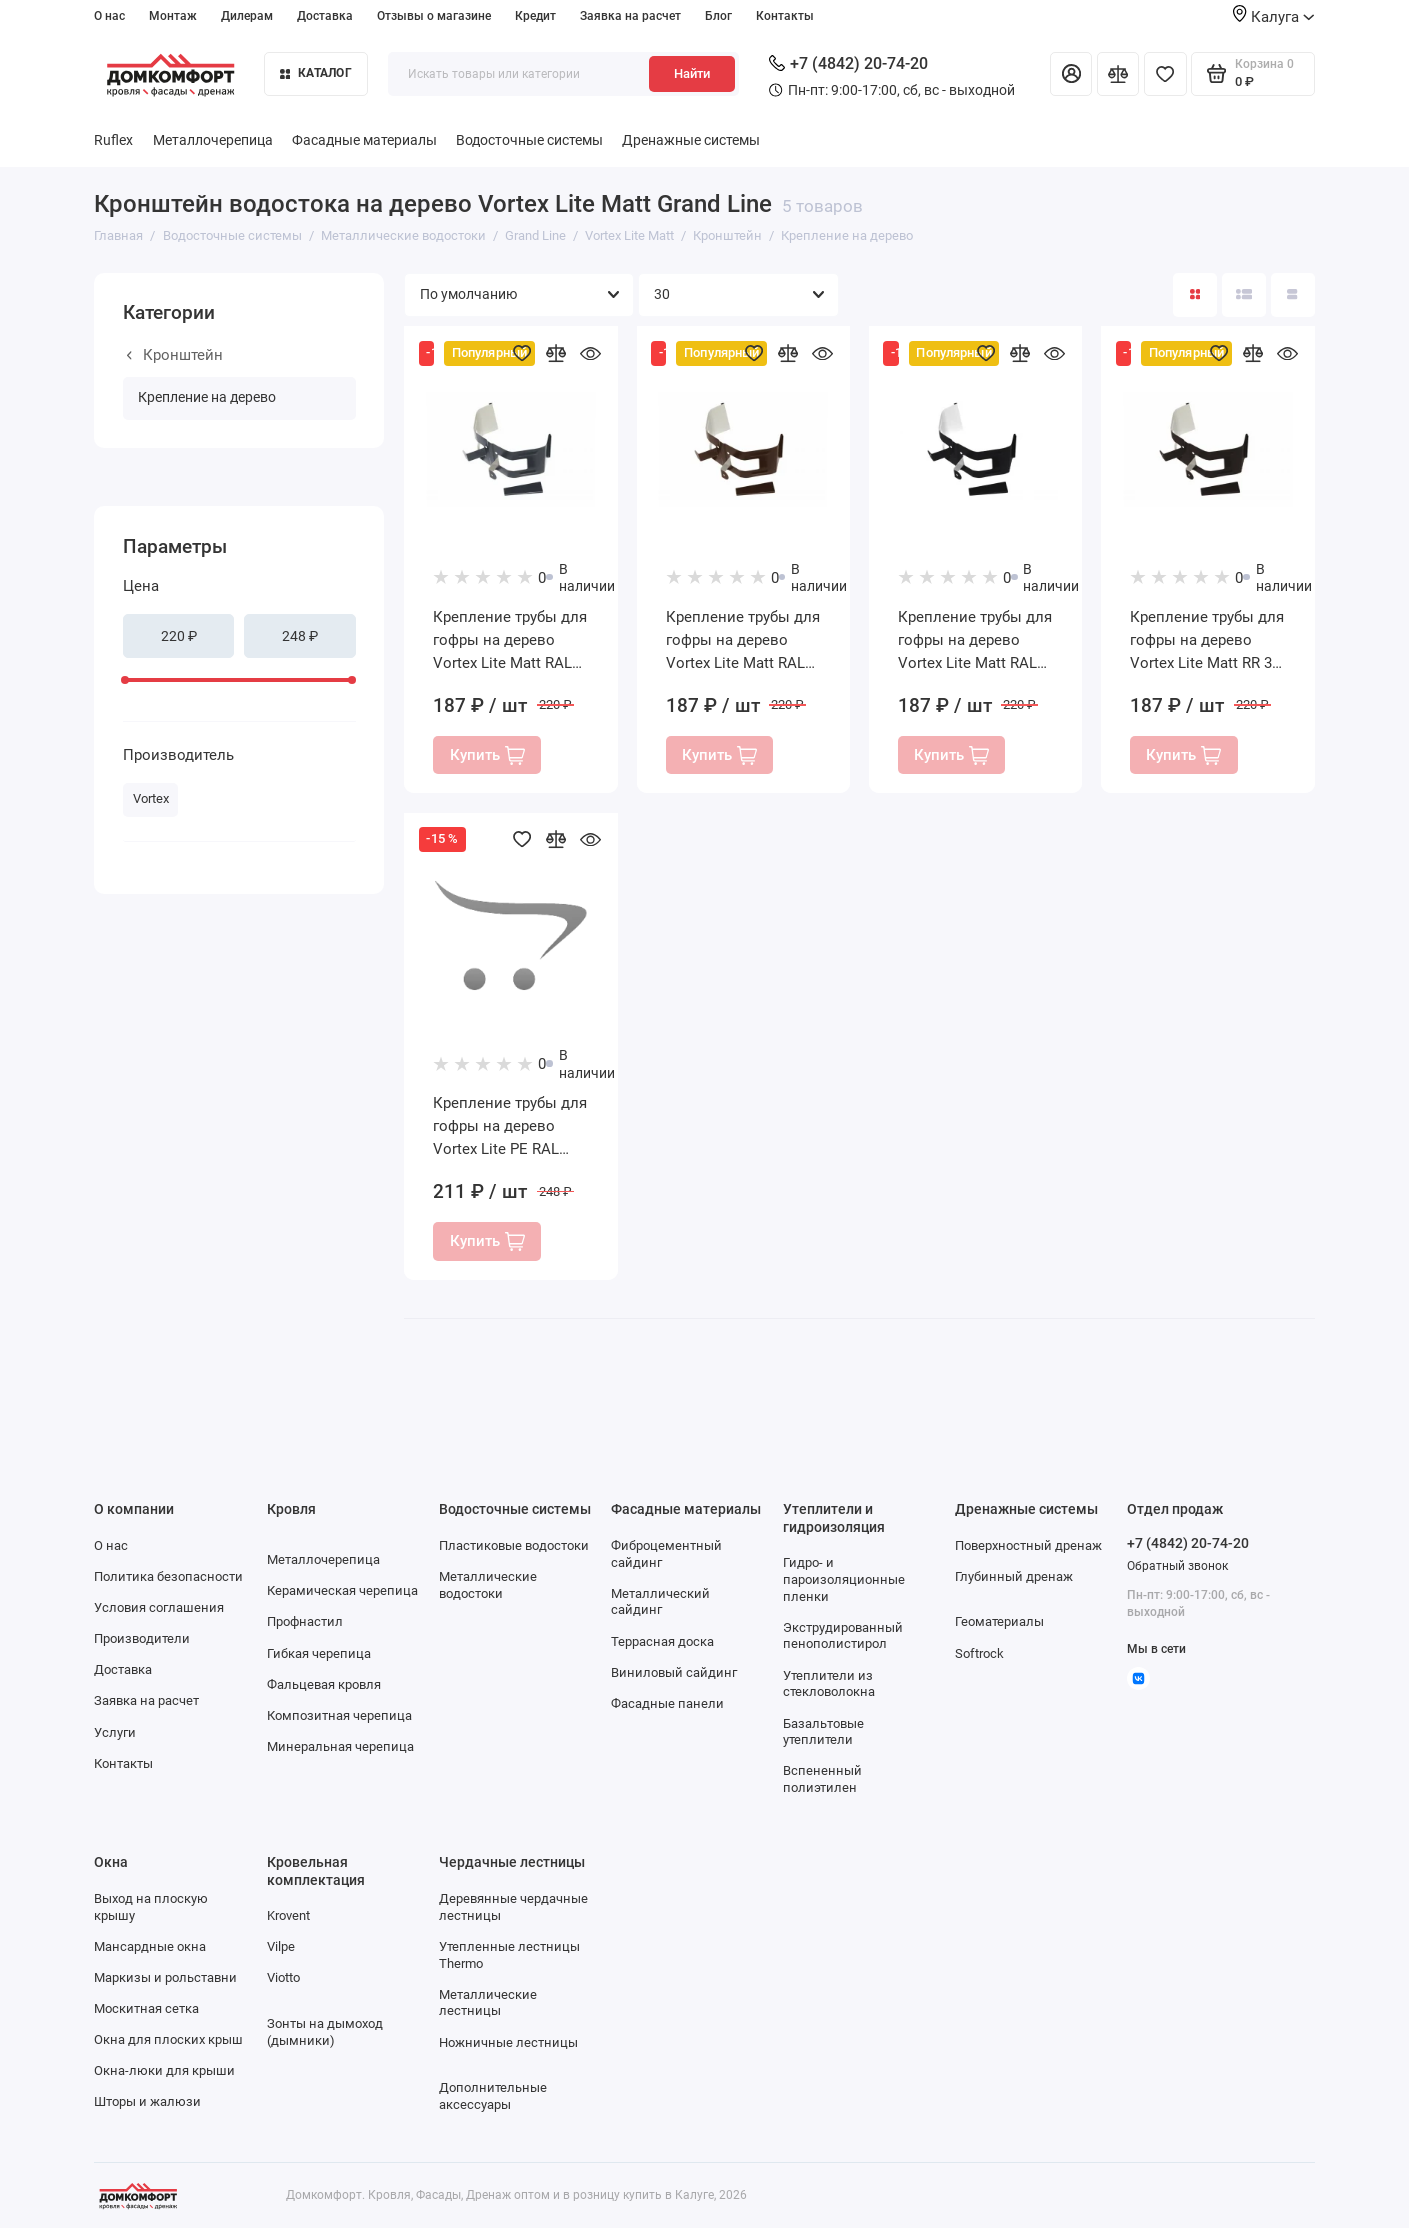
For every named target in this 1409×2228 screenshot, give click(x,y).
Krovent (288, 1915)
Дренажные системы (691, 140)
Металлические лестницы (488, 2003)
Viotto (283, 1977)
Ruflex (113, 140)
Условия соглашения (159, 1607)
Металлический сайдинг (660, 1602)
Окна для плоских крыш (168, 2039)
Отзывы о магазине (434, 15)
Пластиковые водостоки (514, 1545)
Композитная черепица (339, 1715)
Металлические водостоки (488, 1585)
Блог (718, 15)
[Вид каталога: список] (1244, 295)
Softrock (979, 1653)
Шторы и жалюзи (147, 2101)
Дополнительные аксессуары (493, 2096)
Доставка (325, 15)
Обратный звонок (1177, 1565)
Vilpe (281, 1946)
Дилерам (247, 15)
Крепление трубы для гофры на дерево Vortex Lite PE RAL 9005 (510, 1127)
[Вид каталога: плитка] (1195, 295)
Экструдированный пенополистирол (843, 1636)
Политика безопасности (168, 1576)
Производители (142, 1638)
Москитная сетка (146, 2008)
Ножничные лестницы (508, 2042)
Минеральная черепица (340, 1746)
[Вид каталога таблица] (1293, 295)
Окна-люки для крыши (164, 2070)
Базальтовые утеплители (823, 1732)
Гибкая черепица (319, 1653)
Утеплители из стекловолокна (829, 1684)
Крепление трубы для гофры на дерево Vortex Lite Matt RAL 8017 (743, 641)
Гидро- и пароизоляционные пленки (844, 1579)
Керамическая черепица (342, 1590)
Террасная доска (662, 1641)
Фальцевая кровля (324, 1684)
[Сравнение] (1118, 74)
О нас (109, 15)
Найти (692, 73)
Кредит (535, 15)
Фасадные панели (667, 1703)
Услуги (115, 1732)
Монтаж (173, 15)
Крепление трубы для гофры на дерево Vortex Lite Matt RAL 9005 (975, 641)
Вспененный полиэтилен (822, 1779)
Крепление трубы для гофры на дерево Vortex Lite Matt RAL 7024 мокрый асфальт (510, 641)
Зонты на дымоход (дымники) (325, 2032)
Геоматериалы (999, 1621)
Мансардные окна (150, 1946)
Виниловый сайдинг (674, 1672)
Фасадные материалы (364, 140)
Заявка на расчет (630, 15)
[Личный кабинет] (1071, 74)
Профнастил (305, 1621)
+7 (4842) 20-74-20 (848, 63)
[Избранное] (1165, 74)
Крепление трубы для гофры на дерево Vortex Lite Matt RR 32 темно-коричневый (1207, 641)
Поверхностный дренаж (1028, 1545)
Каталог (316, 72)
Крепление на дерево (207, 397)
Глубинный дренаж (1014, 1576)
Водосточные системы (529, 140)
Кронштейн (175, 355)
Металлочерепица (213, 140)
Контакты (785, 15)
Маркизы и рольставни (165, 1977)
